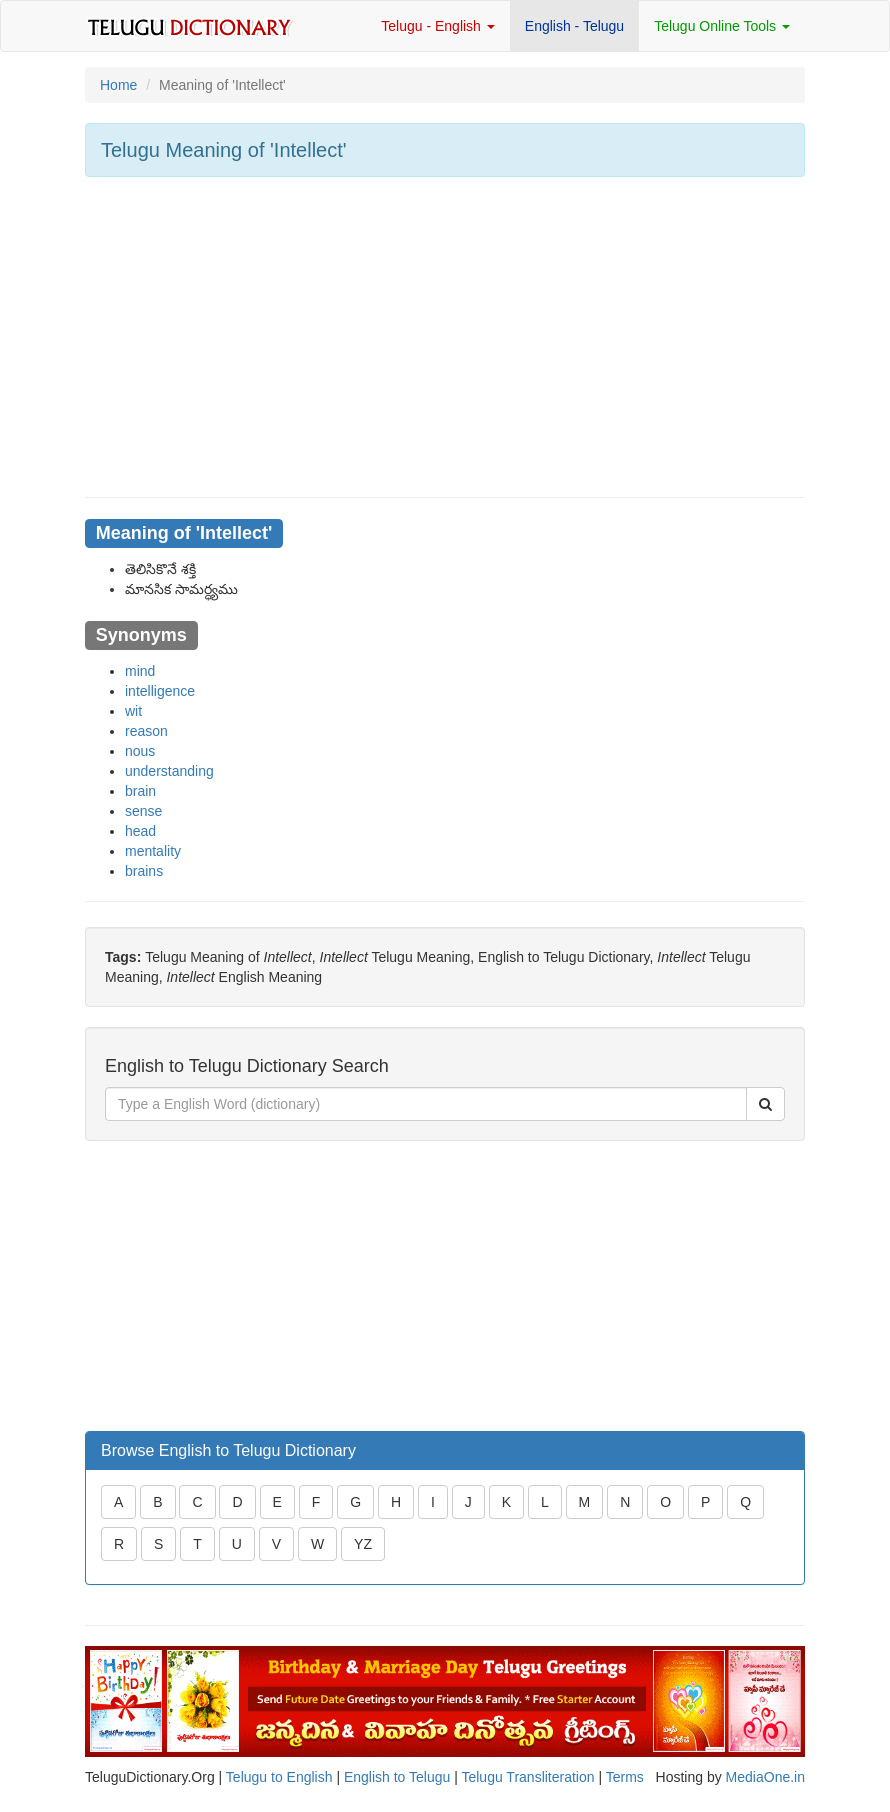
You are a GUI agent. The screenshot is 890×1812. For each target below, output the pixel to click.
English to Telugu (397, 1777)
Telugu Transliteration (527, 1777)
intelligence (160, 691)
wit (133, 711)
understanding (169, 771)
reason (146, 731)
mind (140, 671)
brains (144, 871)
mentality (153, 851)
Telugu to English (279, 1777)
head (140, 831)
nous (140, 751)
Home (118, 85)
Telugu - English (438, 26)
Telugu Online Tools (722, 26)
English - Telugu (574, 26)
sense (143, 811)
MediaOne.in (765, 1777)
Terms (625, 1777)
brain (140, 791)
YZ (363, 1544)
